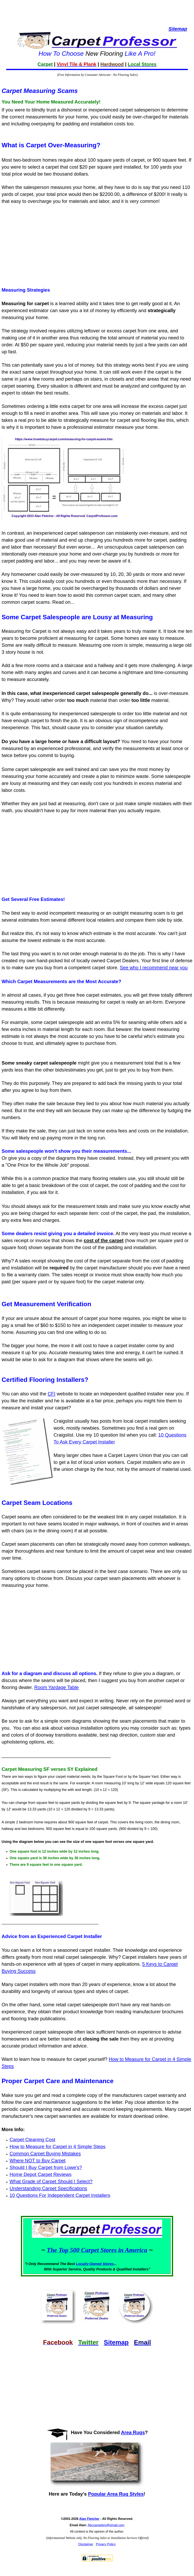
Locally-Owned (89, 2264)
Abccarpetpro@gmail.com (106, 2525)
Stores (108, 2264)
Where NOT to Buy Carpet (38, 2160)
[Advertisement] (97, 10)
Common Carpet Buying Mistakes (45, 2153)
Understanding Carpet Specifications (48, 2188)
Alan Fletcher (89, 2518)
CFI (51, 1393)
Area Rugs (133, 2432)
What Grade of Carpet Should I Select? (51, 2181)
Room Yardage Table (56, 1687)
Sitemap (116, 2342)
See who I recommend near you (154, 967)
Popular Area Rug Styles (116, 2494)
